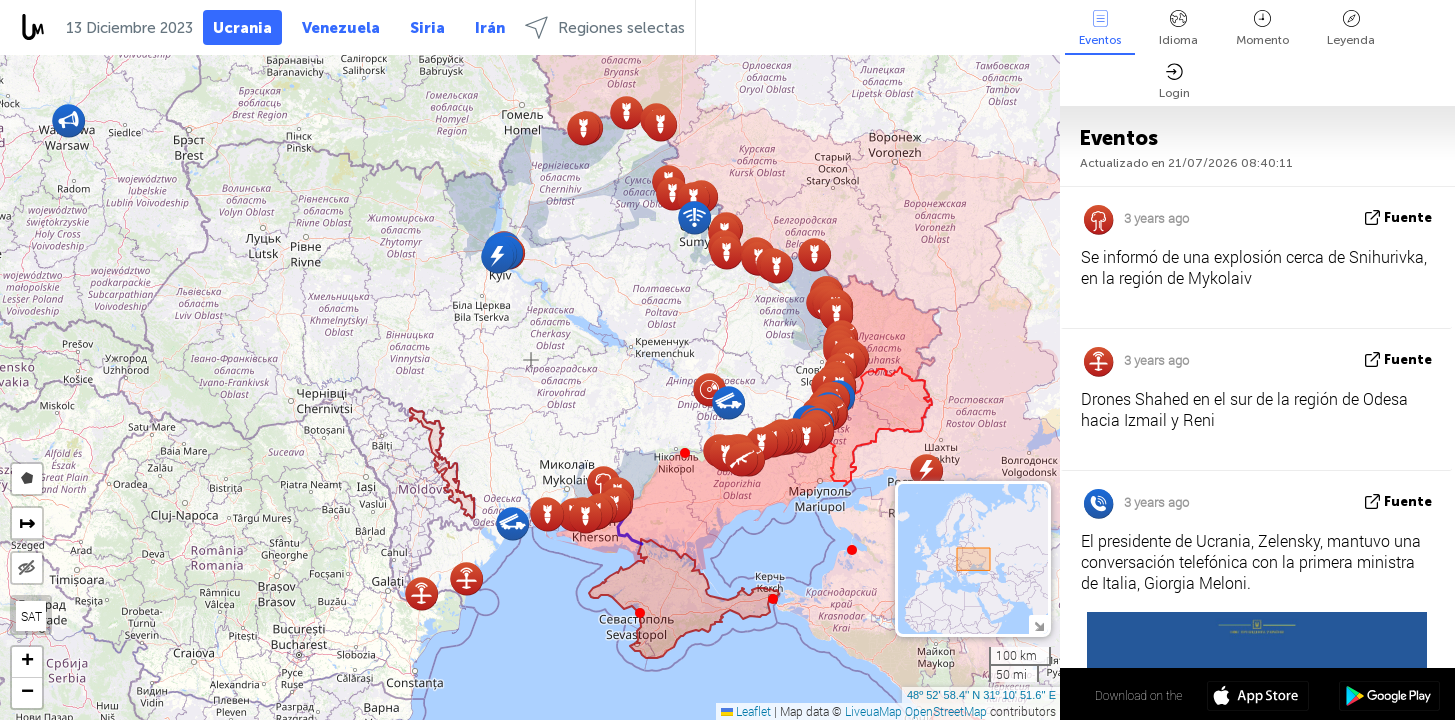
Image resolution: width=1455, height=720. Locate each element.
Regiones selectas (605, 27)
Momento (1262, 28)
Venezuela (341, 28)
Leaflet (746, 711)
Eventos (1100, 28)
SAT (31, 616)
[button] (685, 453)
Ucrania (242, 28)
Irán (490, 28)
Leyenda (1351, 28)
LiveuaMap (873, 711)
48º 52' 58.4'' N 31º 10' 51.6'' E (981, 695)
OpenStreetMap (946, 711)
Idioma (1178, 28)
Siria (427, 28)
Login (1174, 81)
